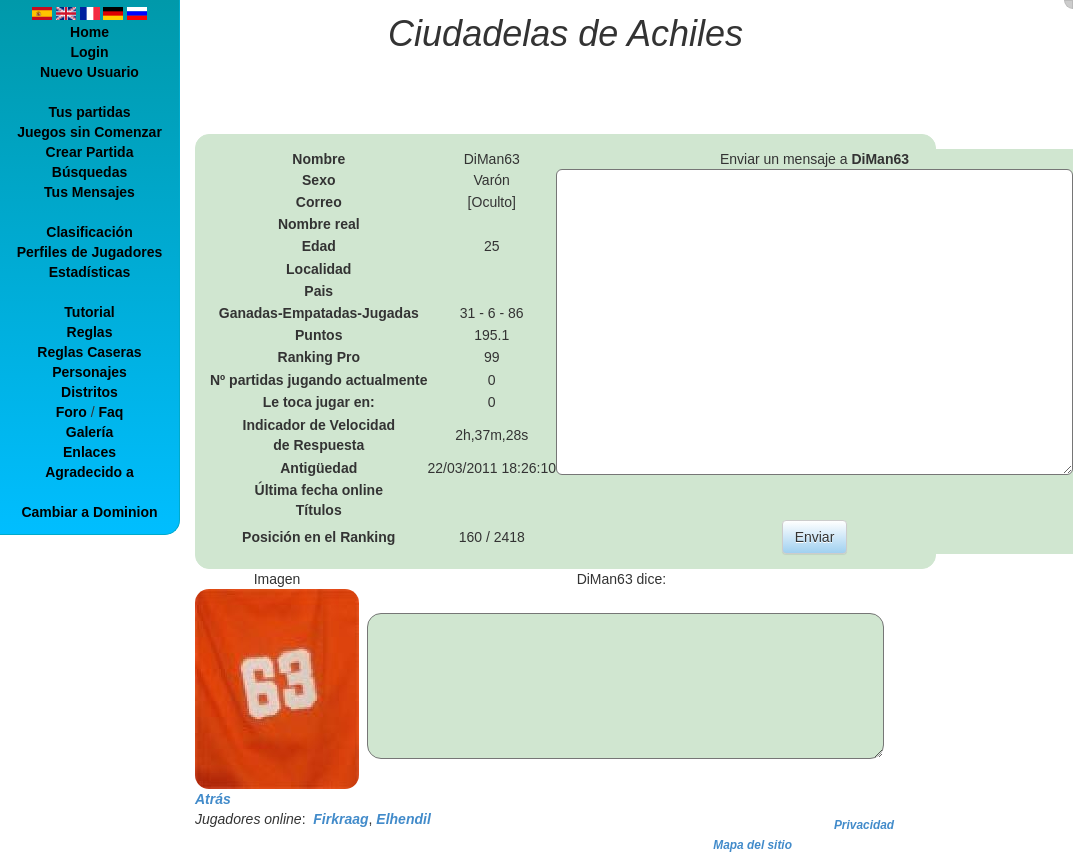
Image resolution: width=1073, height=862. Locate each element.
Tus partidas (89, 112)
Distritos (89, 392)
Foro (71, 412)
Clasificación (89, 232)
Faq (110, 412)
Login (89, 52)
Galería (89, 432)
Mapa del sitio (752, 845)
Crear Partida (90, 152)
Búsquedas (89, 172)
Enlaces (89, 452)
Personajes (89, 372)
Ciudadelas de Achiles (565, 33)
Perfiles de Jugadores (90, 252)
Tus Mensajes (89, 192)
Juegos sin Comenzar (89, 132)
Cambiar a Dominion (89, 512)
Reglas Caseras (89, 352)
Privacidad (864, 825)
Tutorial (89, 312)
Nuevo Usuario (89, 72)
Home (89, 32)
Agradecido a (89, 472)
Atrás (213, 799)
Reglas (90, 332)
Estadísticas (90, 272)
